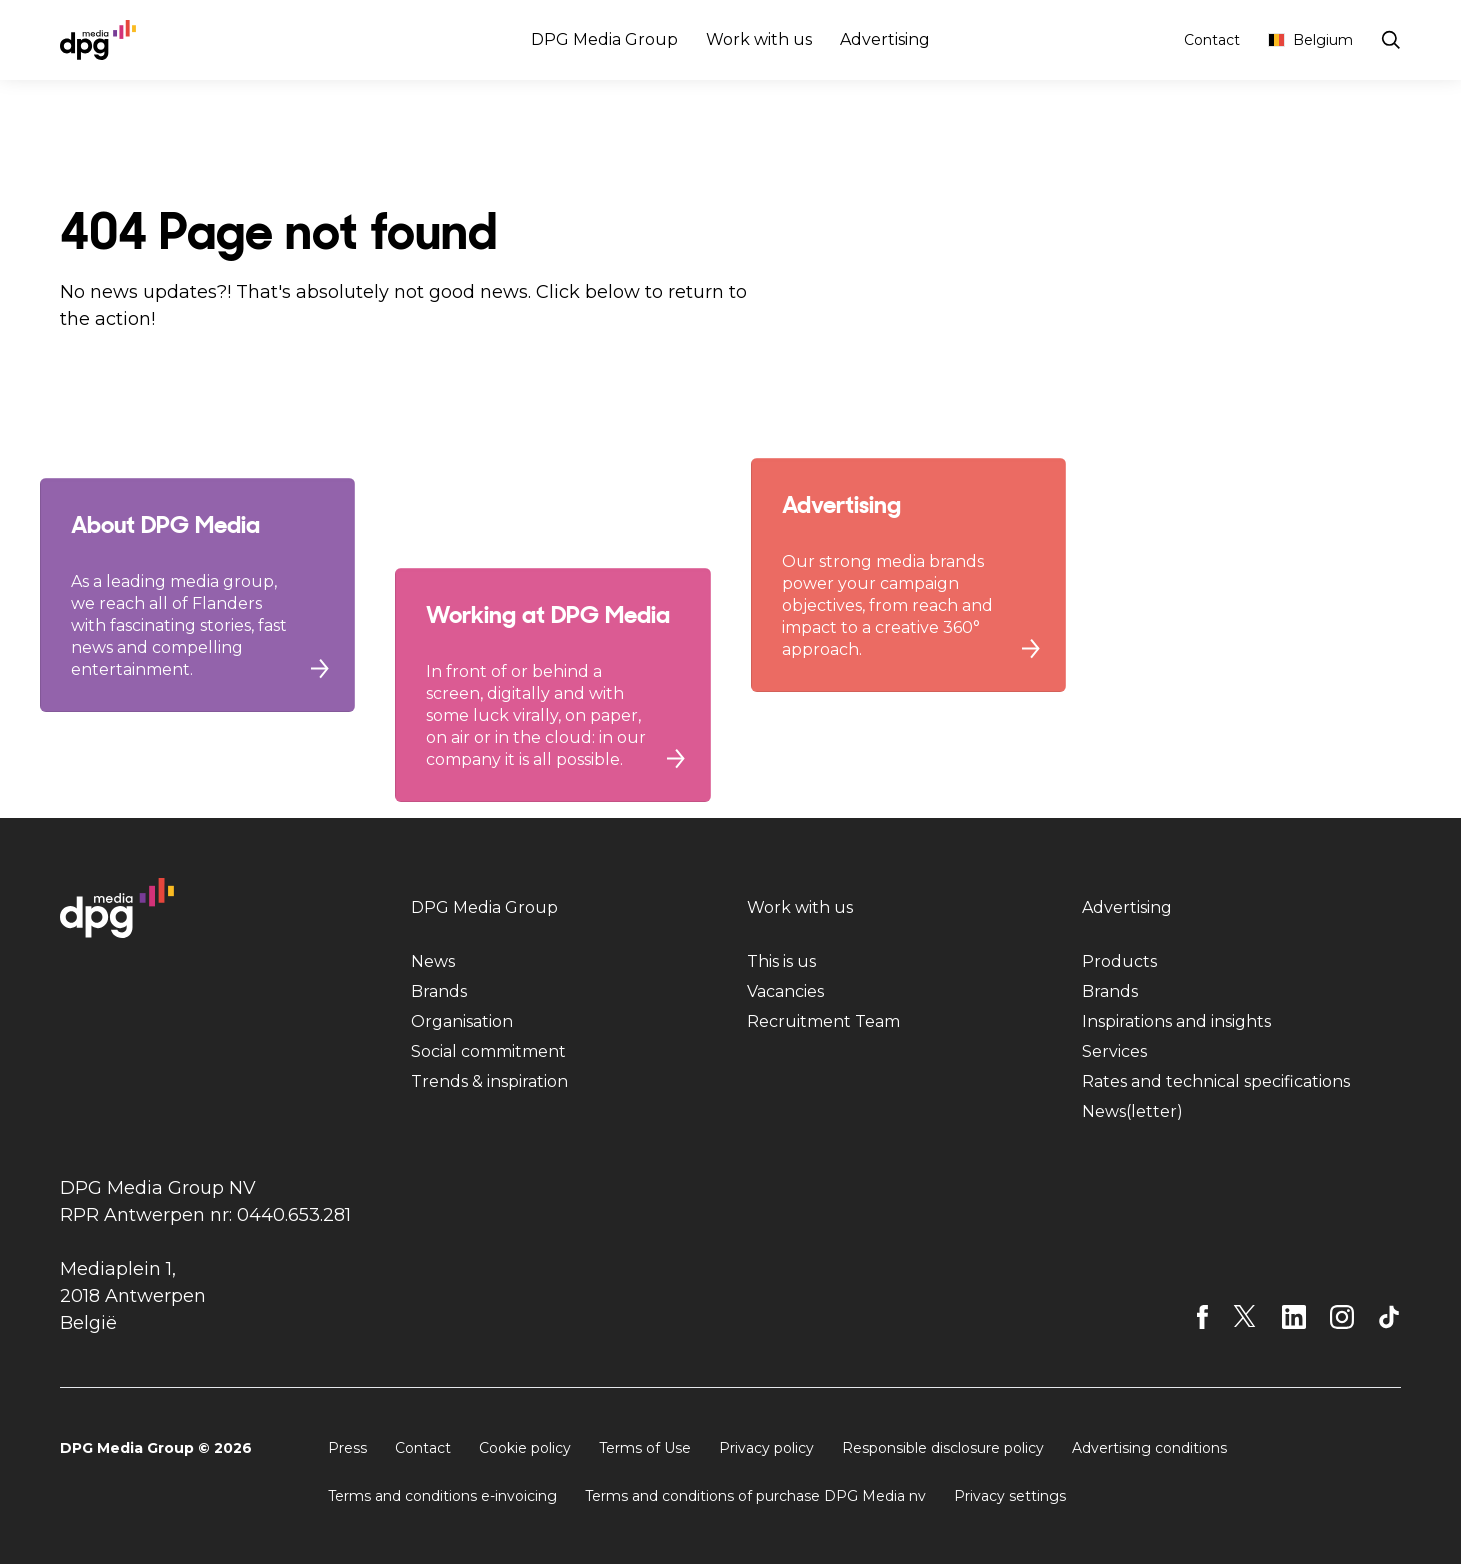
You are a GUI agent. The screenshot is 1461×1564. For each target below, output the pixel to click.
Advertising (885, 39)
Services (1114, 1051)
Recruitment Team (823, 1021)
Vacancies (785, 991)
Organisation (462, 1021)
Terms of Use (645, 1448)
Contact (1212, 40)
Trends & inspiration (489, 1081)
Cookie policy (525, 1448)
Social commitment (488, 1051)
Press (347, 1448)
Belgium (1310, 40)
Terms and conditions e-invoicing (442, 1496)
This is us (781, 961)
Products (1119, 961)
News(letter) (1132, 1111)
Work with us (759, 39)
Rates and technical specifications (1216, 1081)
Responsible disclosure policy (943, 1448)
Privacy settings (1010, 1496)
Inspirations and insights (1176, 1021)
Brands (439, 991)
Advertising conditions (1149, 1448)
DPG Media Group (604, 39)
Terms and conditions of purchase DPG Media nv (755, 1496)
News (433, 961)
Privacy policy (766, 1448)
